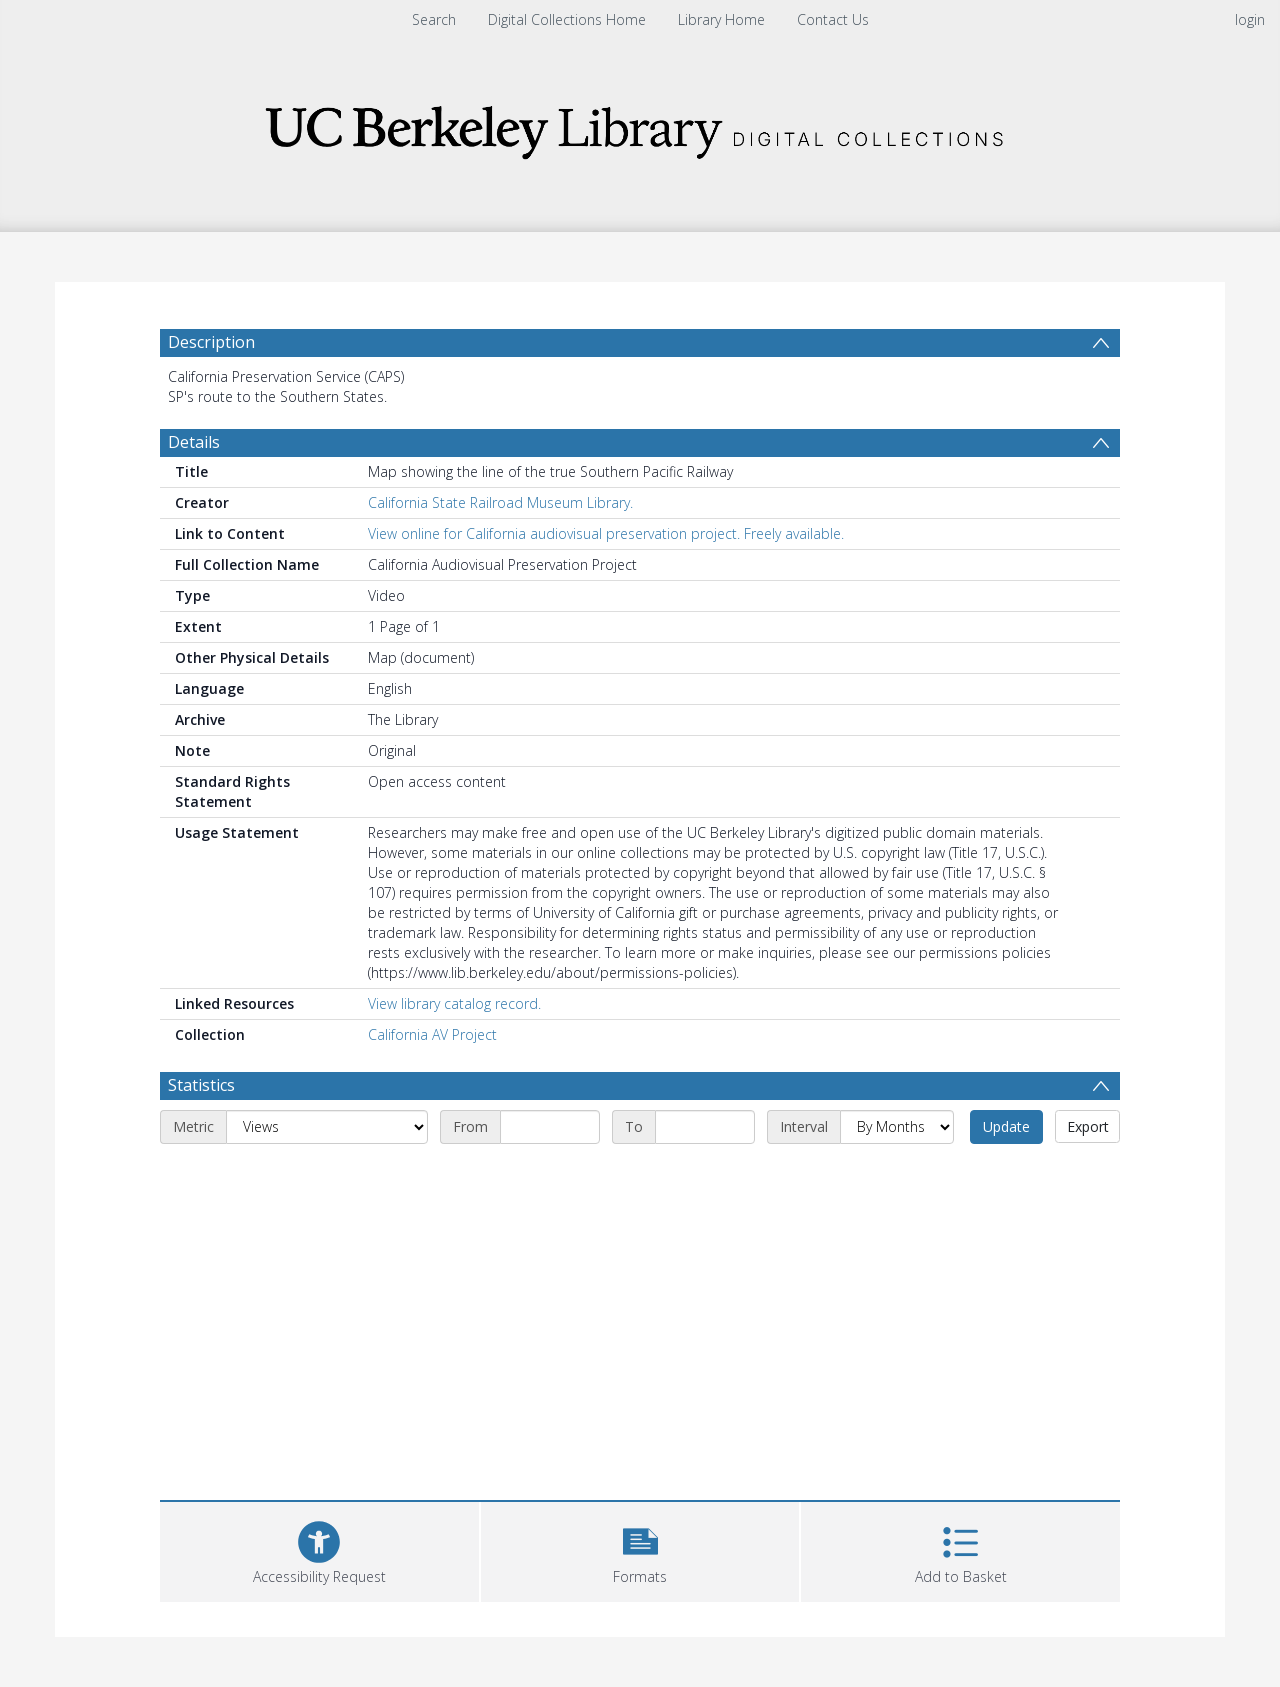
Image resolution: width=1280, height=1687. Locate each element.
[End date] (705, 1127)
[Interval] (897, 1127)
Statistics (201, 1085)
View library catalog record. (454, 1003)
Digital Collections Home (567, 19)
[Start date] (550, 1127)
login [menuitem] (1250, 19)
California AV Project (432, 1034)
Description (211, 342)
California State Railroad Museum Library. (500, 502)
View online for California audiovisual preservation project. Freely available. (606, 533)
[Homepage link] (640, 126)
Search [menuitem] (434, 19)
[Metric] (327, 1127)
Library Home (721, 19)
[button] (640, 1549)
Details (194, 442)
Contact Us (833, 19)
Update (1006, 1126)
